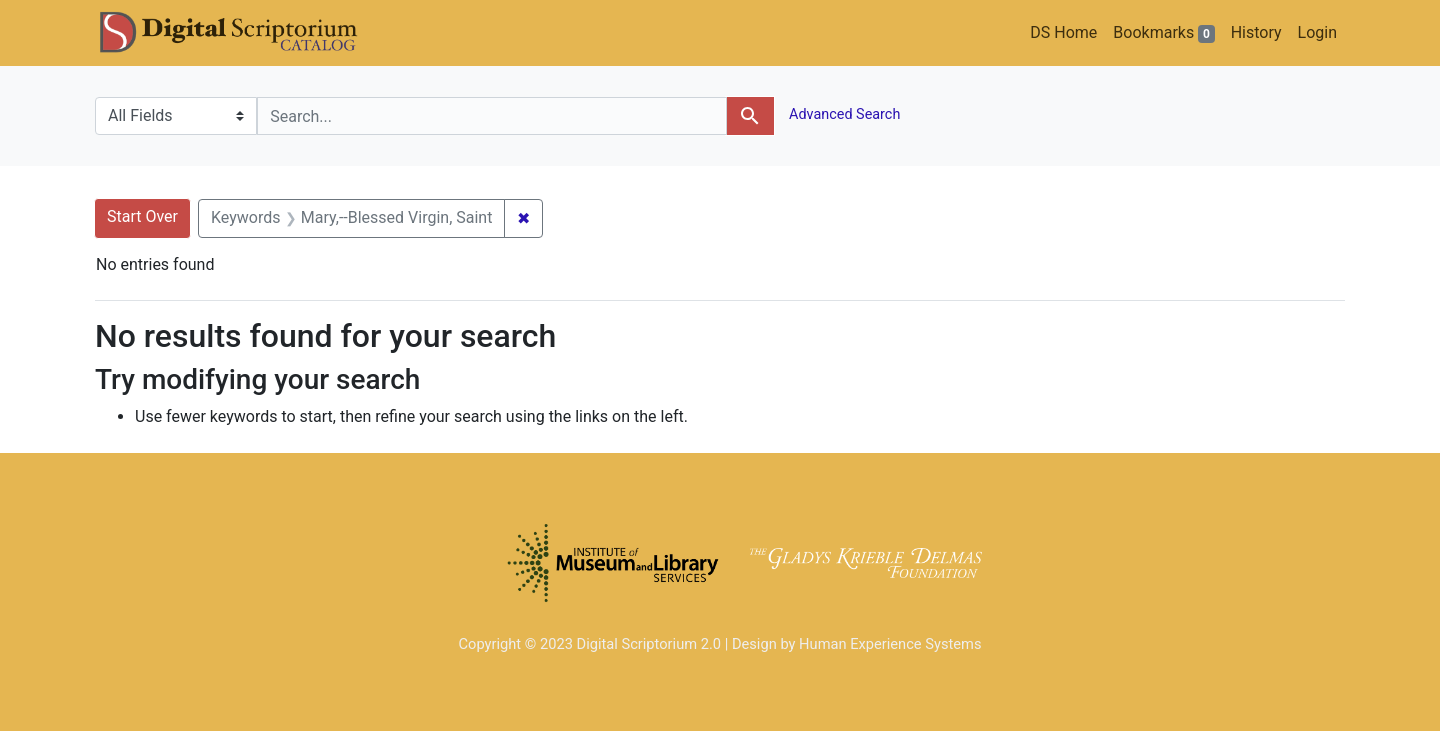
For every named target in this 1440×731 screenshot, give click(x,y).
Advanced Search (843, 114)
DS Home (1063, 32)
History (1256, 32)
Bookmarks (1163, 33)
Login (1317, 32)
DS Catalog (245, 33)
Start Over (142, 216)
